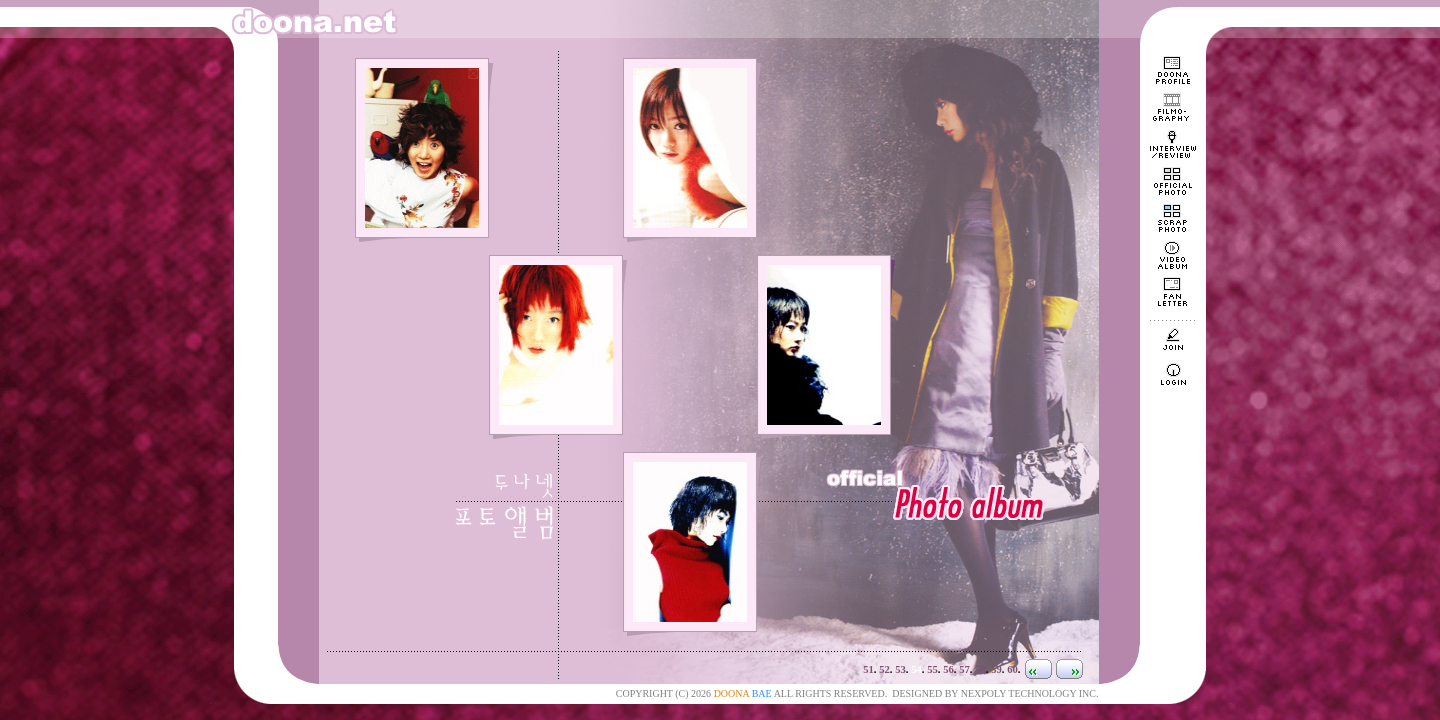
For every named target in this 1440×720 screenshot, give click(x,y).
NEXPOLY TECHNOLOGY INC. (1030, 693)
